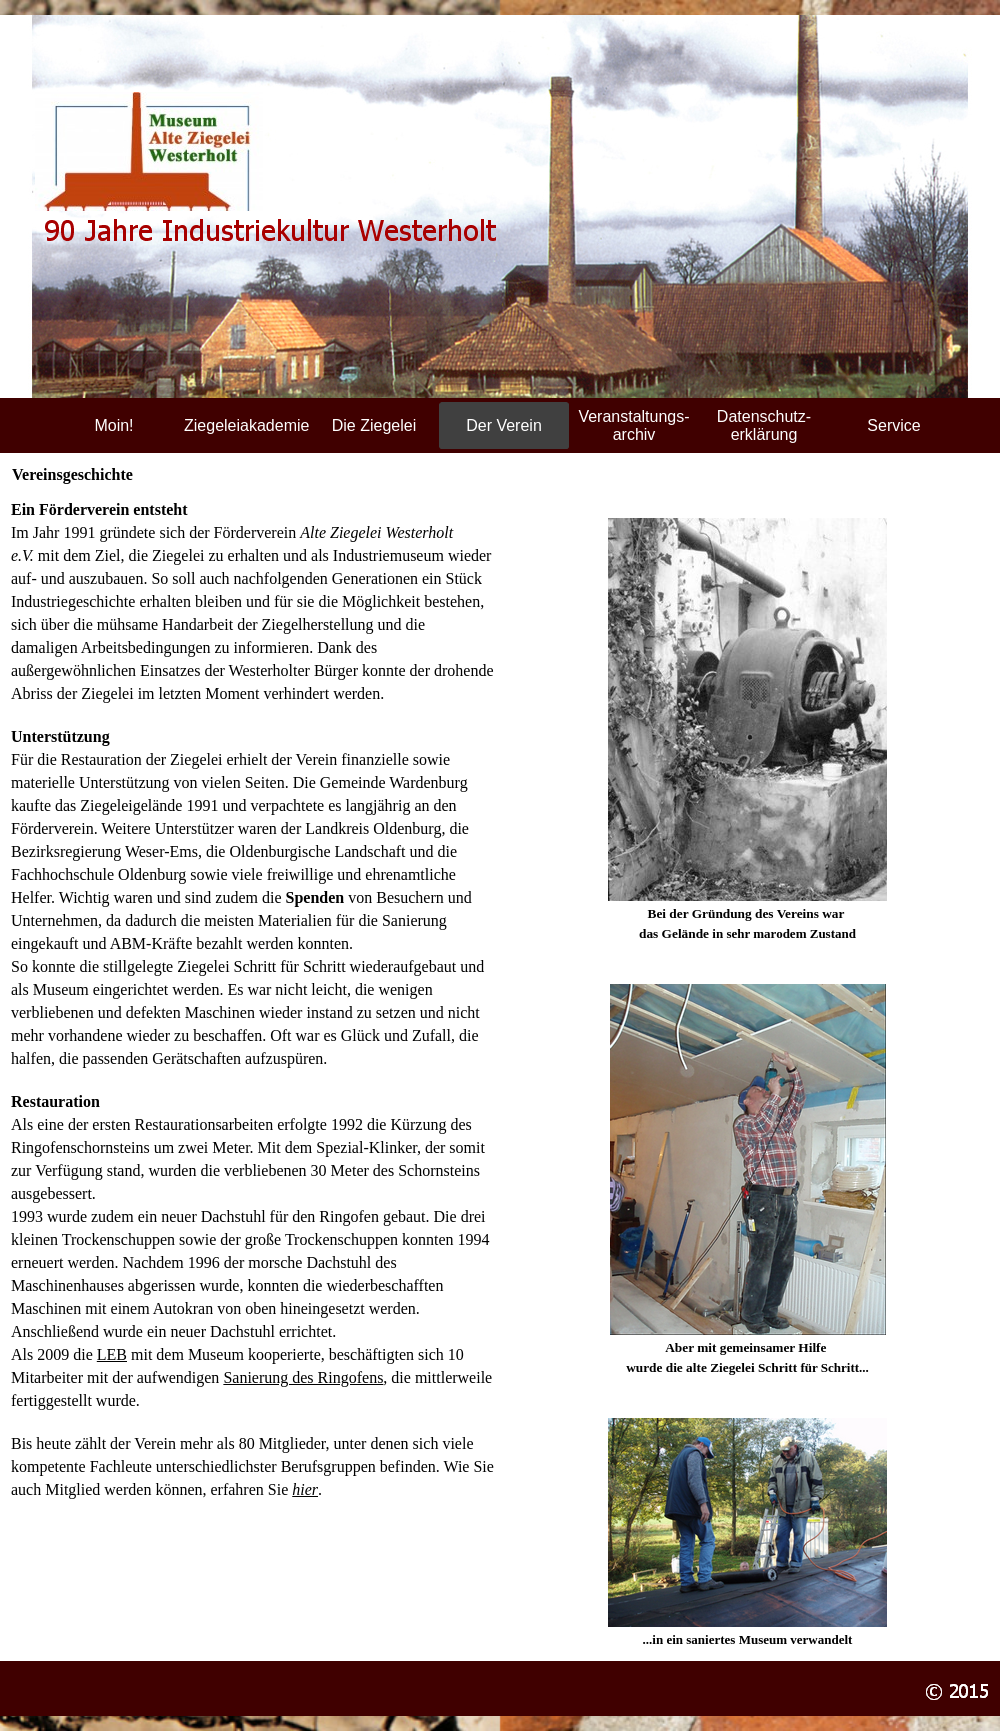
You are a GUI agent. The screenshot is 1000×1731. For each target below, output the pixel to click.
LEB (112, 1354)
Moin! (113, 425)
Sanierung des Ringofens (303, 1377)
